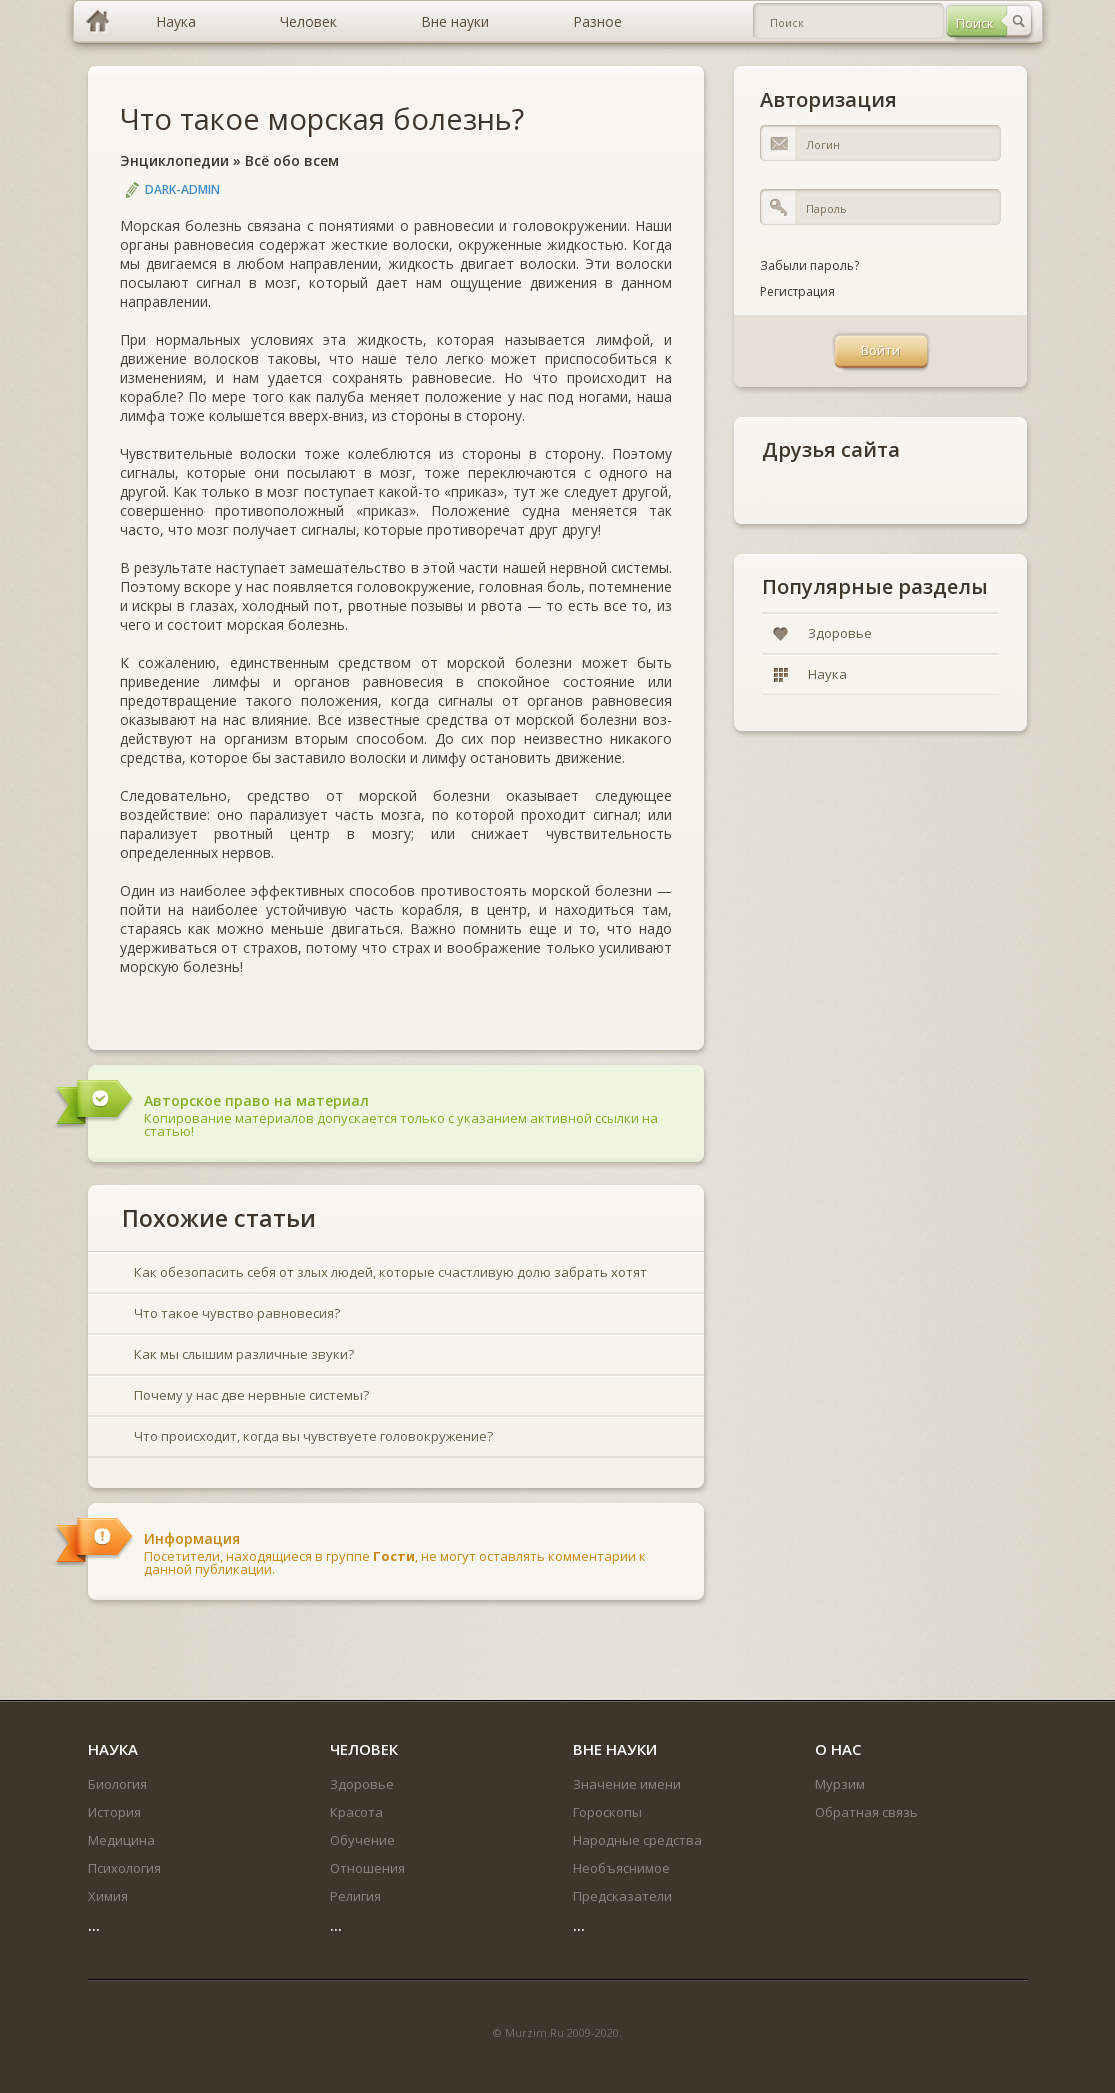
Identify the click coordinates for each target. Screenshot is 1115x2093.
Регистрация (797, 291)
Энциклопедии (174, 160)
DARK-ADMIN (182, 189)
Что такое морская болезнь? (322, 118)
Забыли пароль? (809, 265)
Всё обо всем (292, 160)
